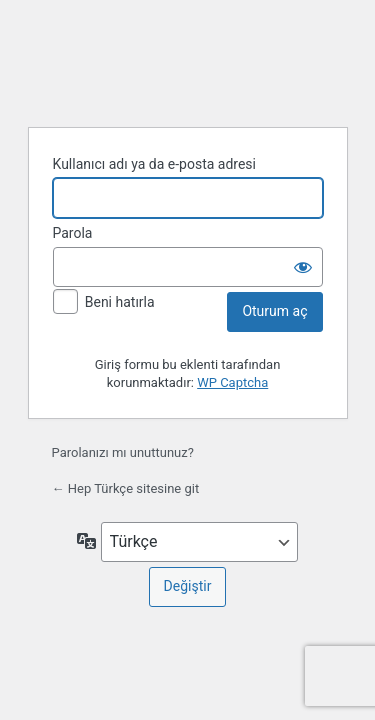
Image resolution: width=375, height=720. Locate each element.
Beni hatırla (120, 302)
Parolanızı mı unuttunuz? (123, 452)
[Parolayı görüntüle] (303, 267)
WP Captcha (232, 382)
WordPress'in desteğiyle (188, 61)
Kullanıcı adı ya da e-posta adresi (155, 164)
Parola (73, 233)
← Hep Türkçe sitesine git (126, 488)
